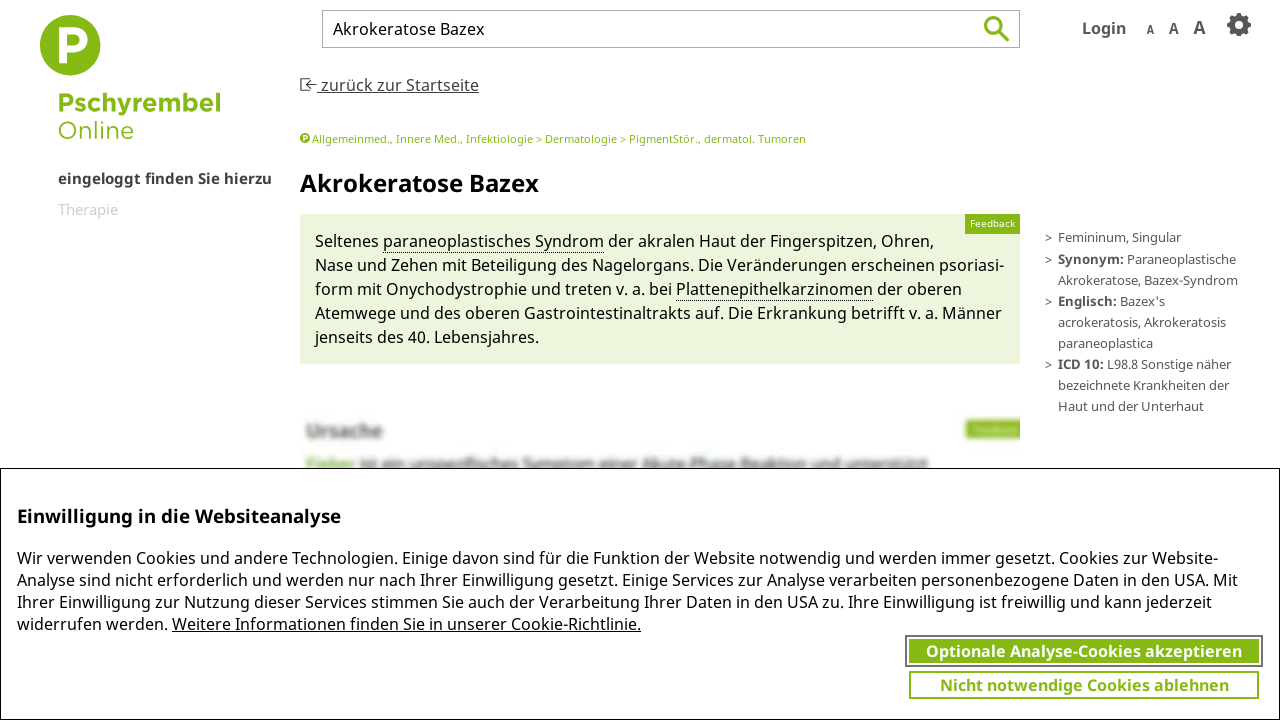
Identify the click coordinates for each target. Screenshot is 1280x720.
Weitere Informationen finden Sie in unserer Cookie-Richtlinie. (406, 624)
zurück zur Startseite (389, 85)
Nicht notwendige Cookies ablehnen (1084, 685)
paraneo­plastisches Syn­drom (493, 241)
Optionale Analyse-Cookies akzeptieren (1084, 651)
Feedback (992, 223)
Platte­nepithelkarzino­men (774, 289)
